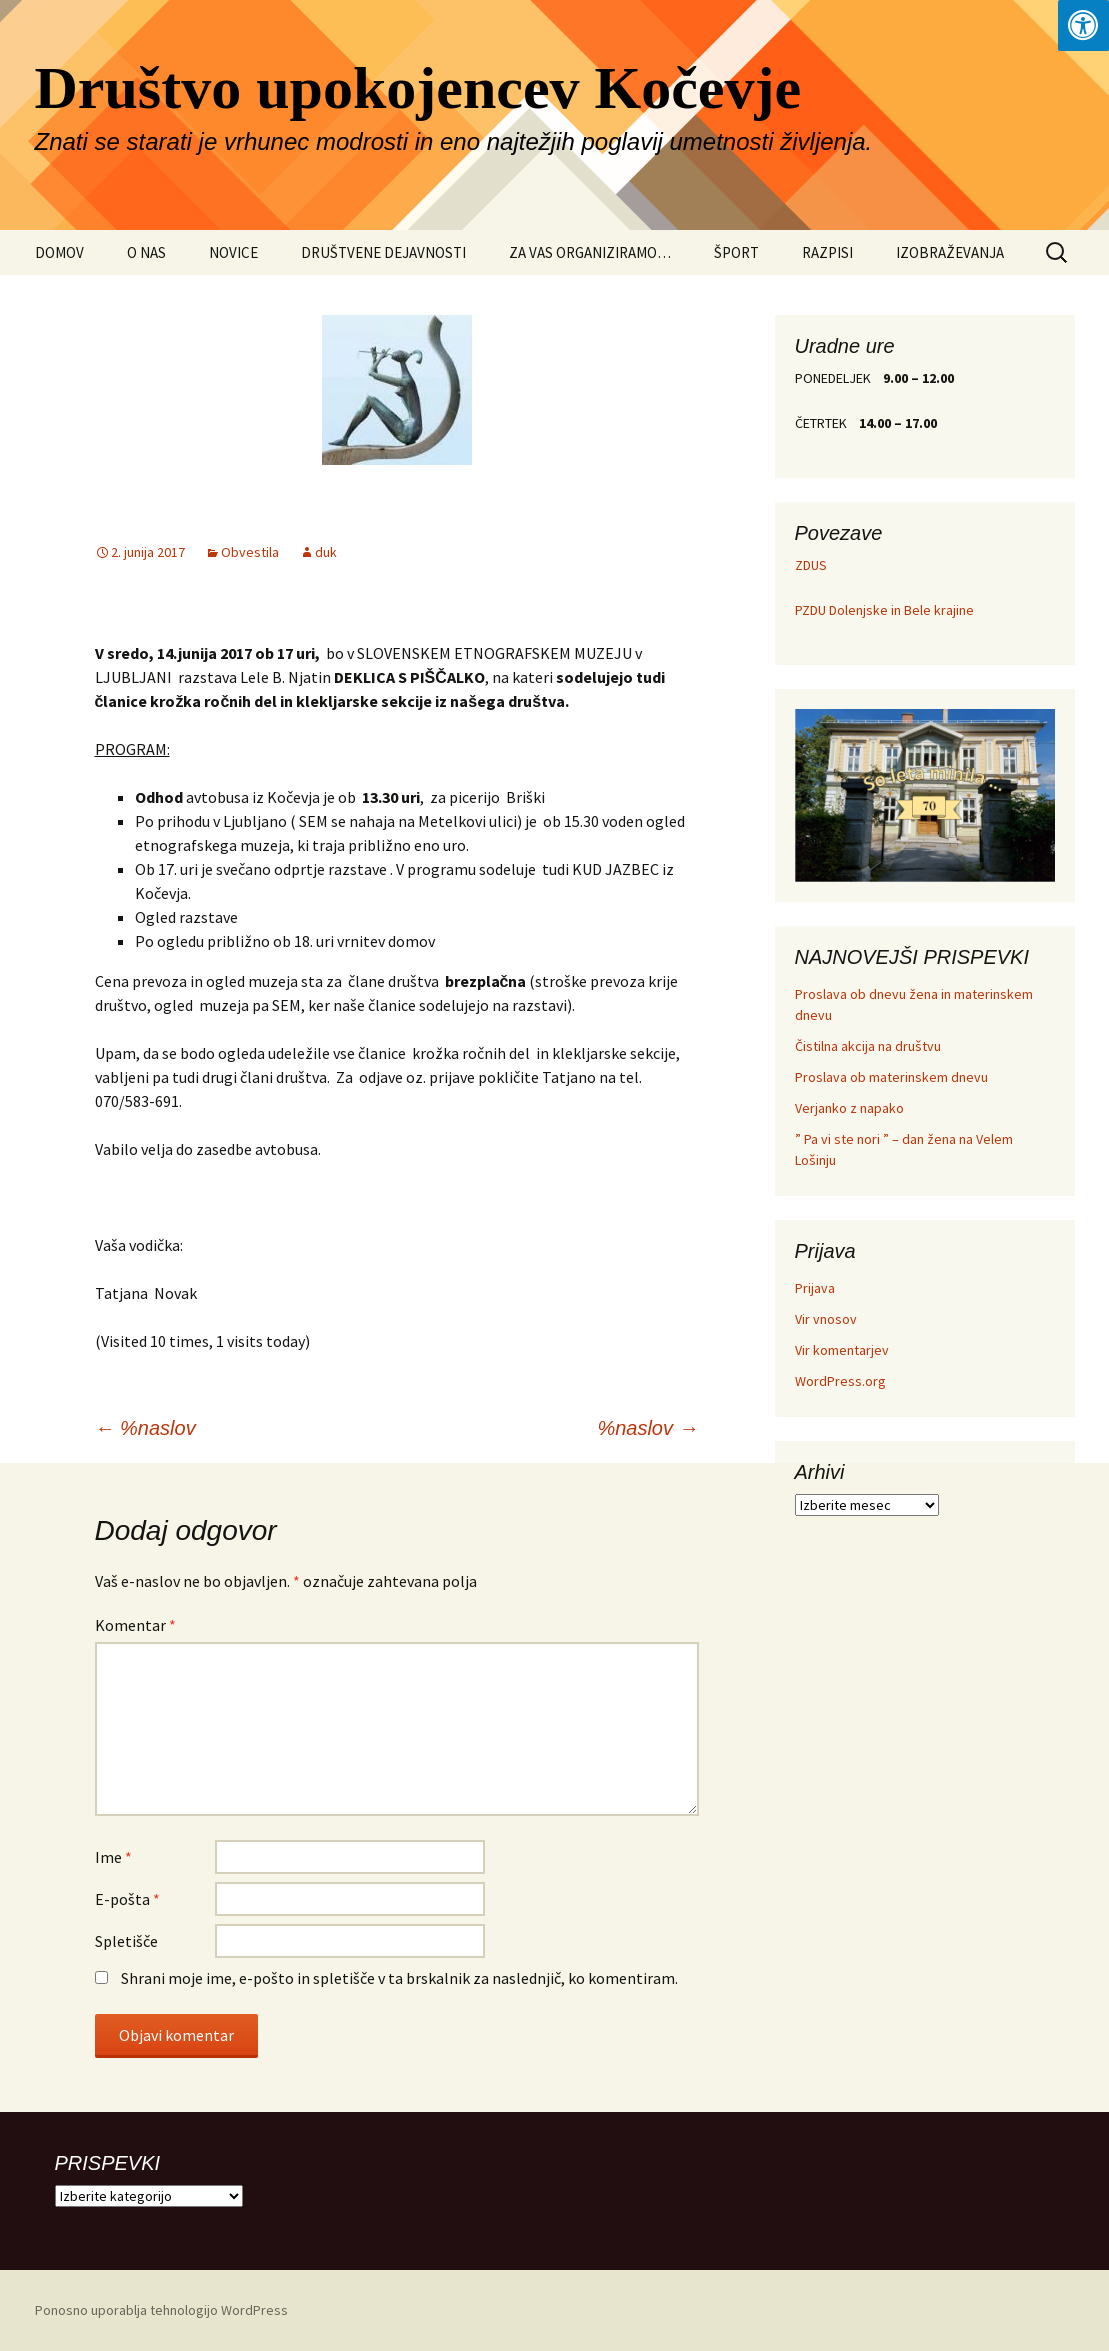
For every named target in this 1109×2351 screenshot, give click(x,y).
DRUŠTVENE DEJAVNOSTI (383, 252)
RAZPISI (827, 252)
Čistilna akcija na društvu (868, 1046)
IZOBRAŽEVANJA (950, 252)
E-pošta (127, 1899)
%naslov (145, 1428)
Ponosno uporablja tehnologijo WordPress (161, 2310)
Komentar (135, 1625)
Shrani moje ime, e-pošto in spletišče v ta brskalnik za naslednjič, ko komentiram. (399, 1978)
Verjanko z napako (849, 1108)
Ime (113, 1857)
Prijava (815, 1288)
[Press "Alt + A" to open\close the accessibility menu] (1083, 25)
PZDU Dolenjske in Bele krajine (884, 610)
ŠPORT (736, 252)
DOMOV (59, 252)
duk (326, 552)
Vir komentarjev (842, 1350)
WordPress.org (840, 1381)
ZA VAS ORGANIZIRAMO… (590, 252)
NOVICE (233, 252)
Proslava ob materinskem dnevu (891, 1077)
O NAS (146, 252)
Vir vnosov (826, 1319)
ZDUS (811, 565)
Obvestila (250, 552)
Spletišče (126, 1941)
